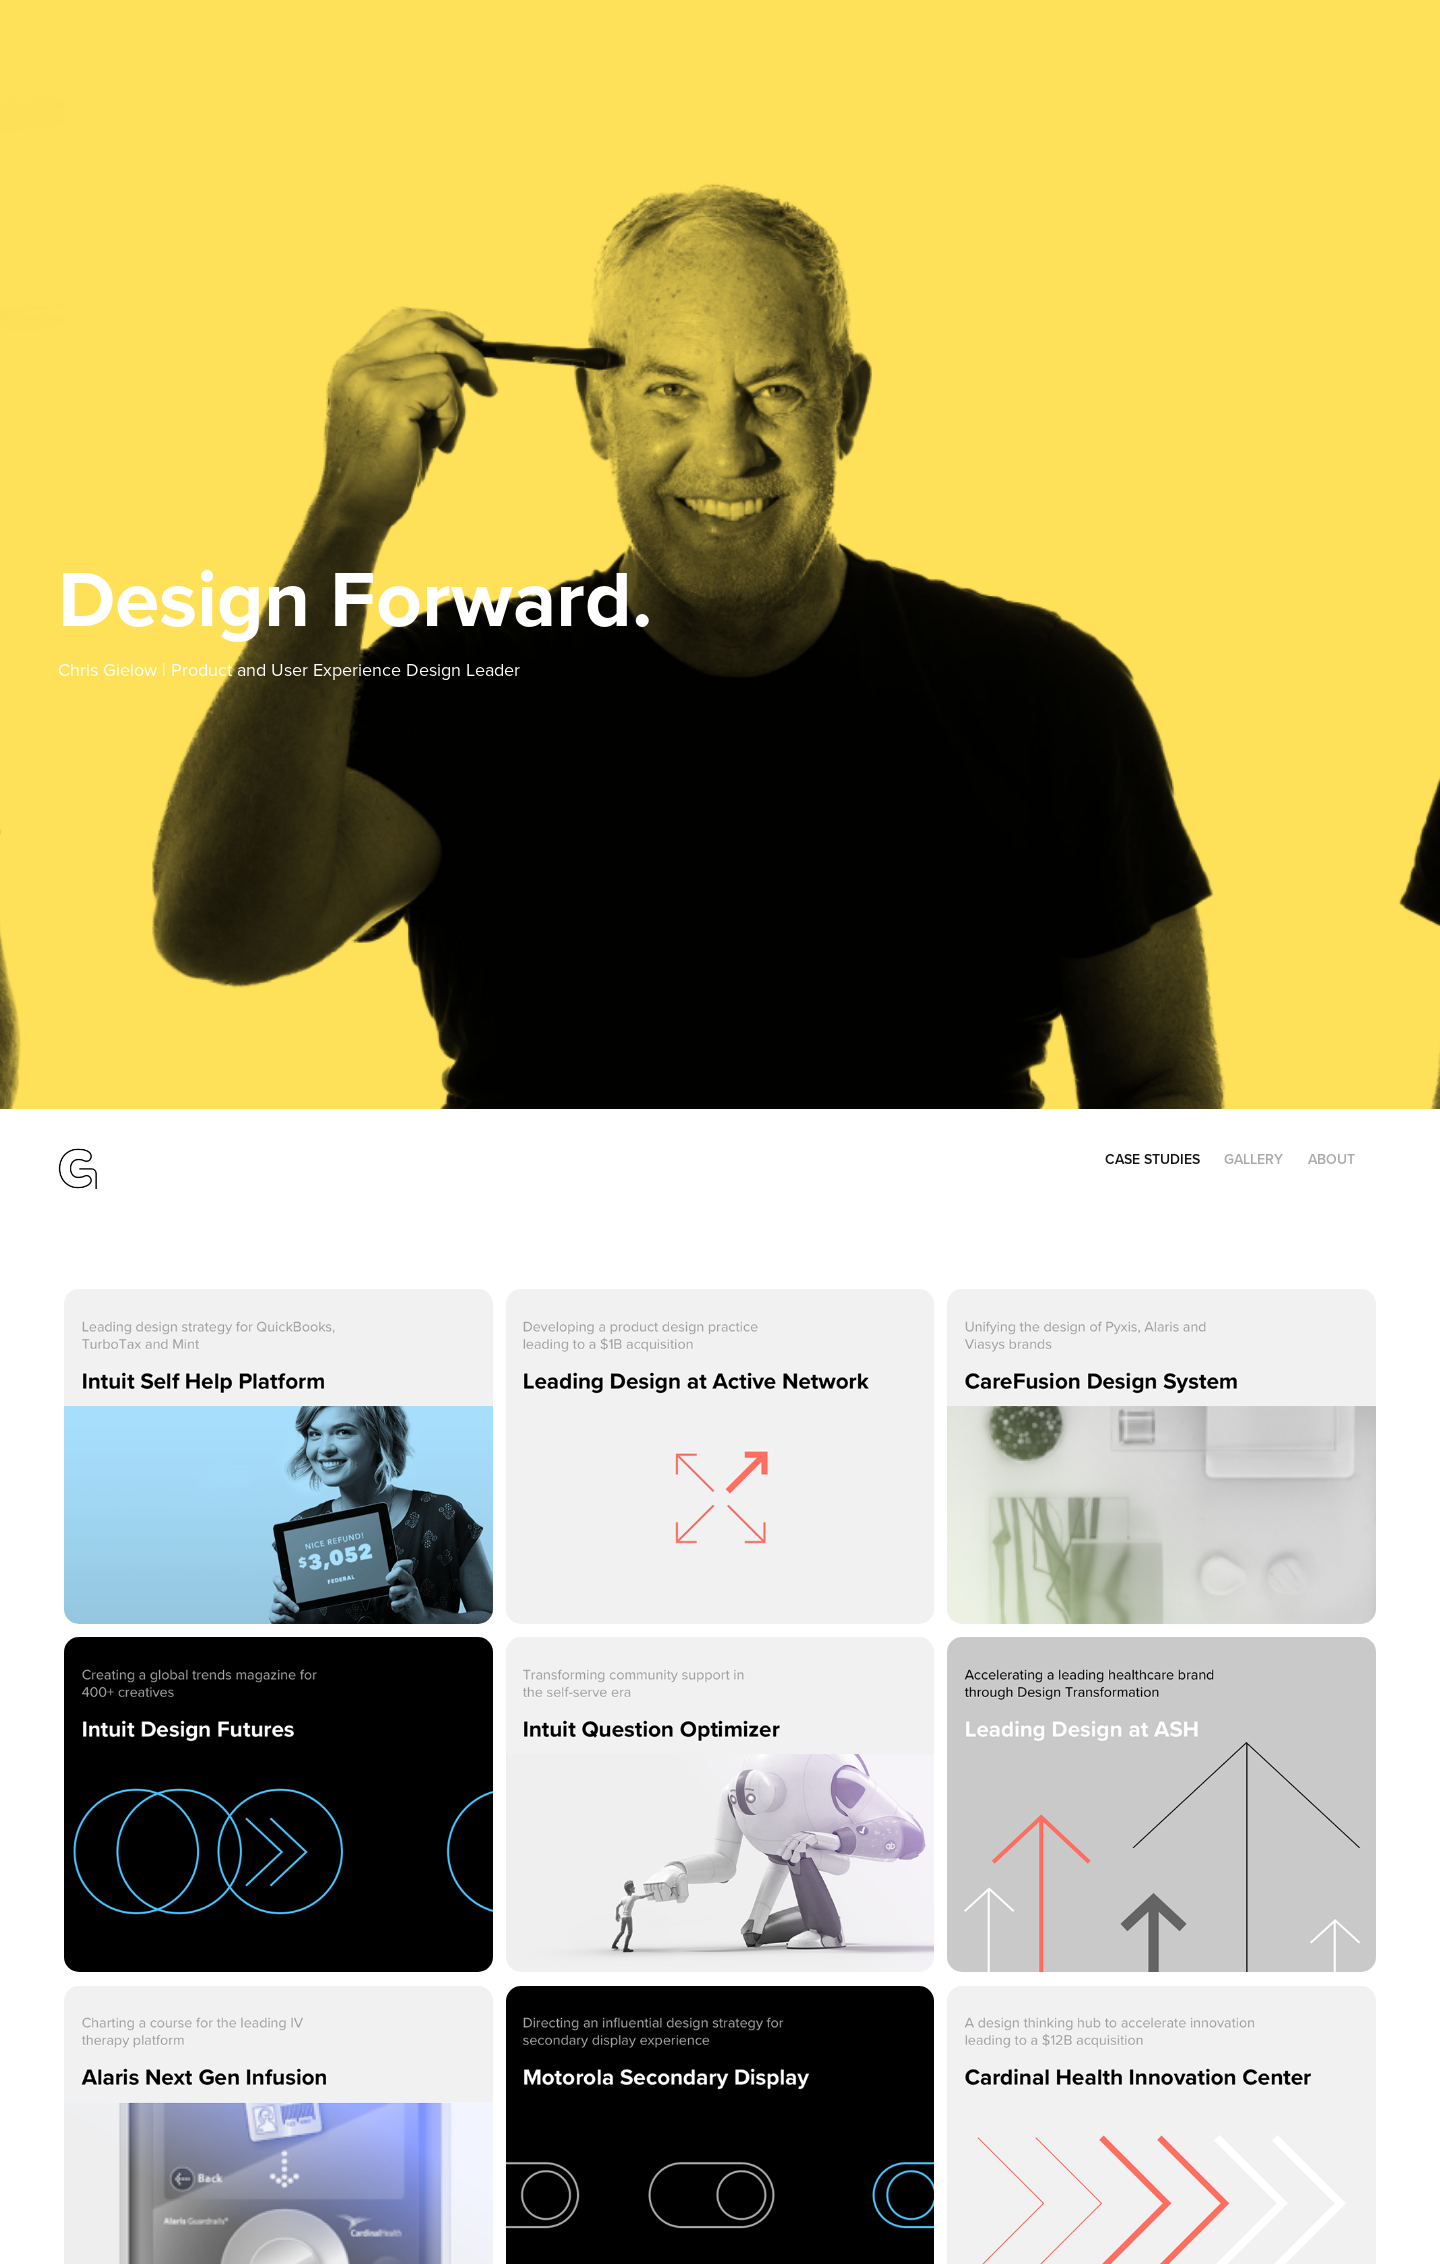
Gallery (1253, 1159)
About (1331, 1159)
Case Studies (1152, 1159)
